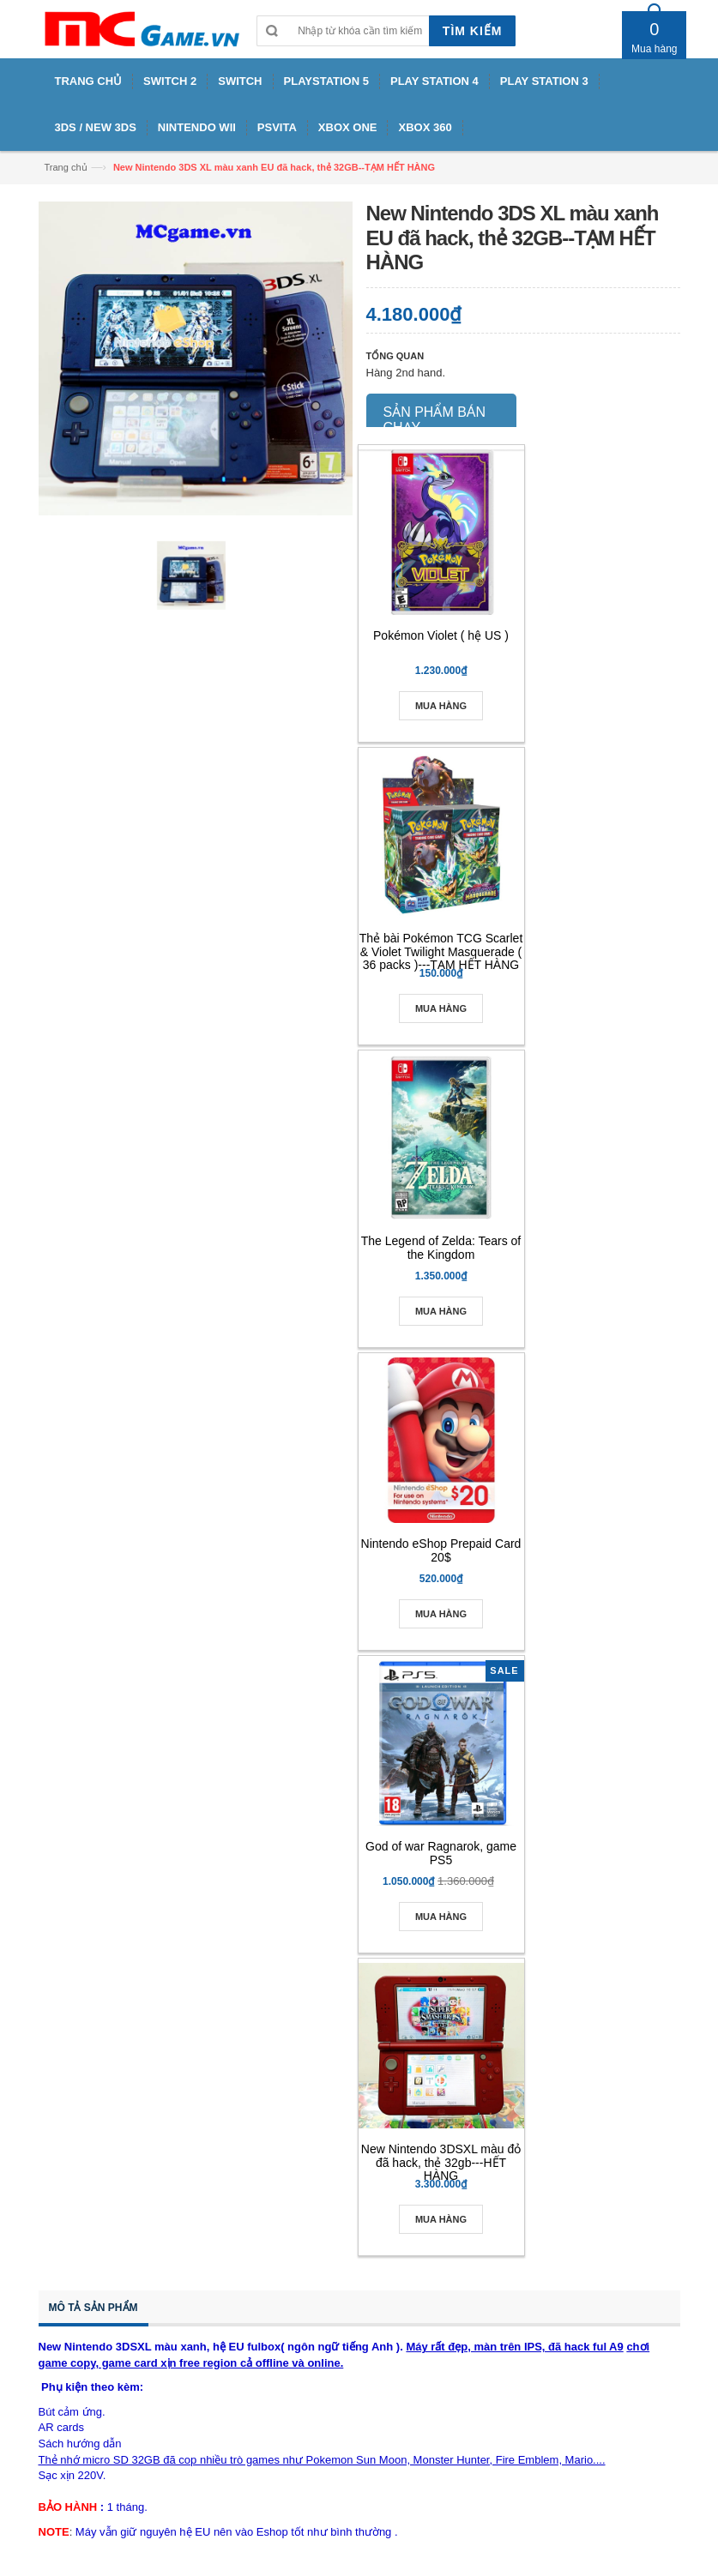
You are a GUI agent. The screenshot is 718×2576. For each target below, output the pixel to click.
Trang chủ (66, 167)
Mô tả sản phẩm (93, 2308)
